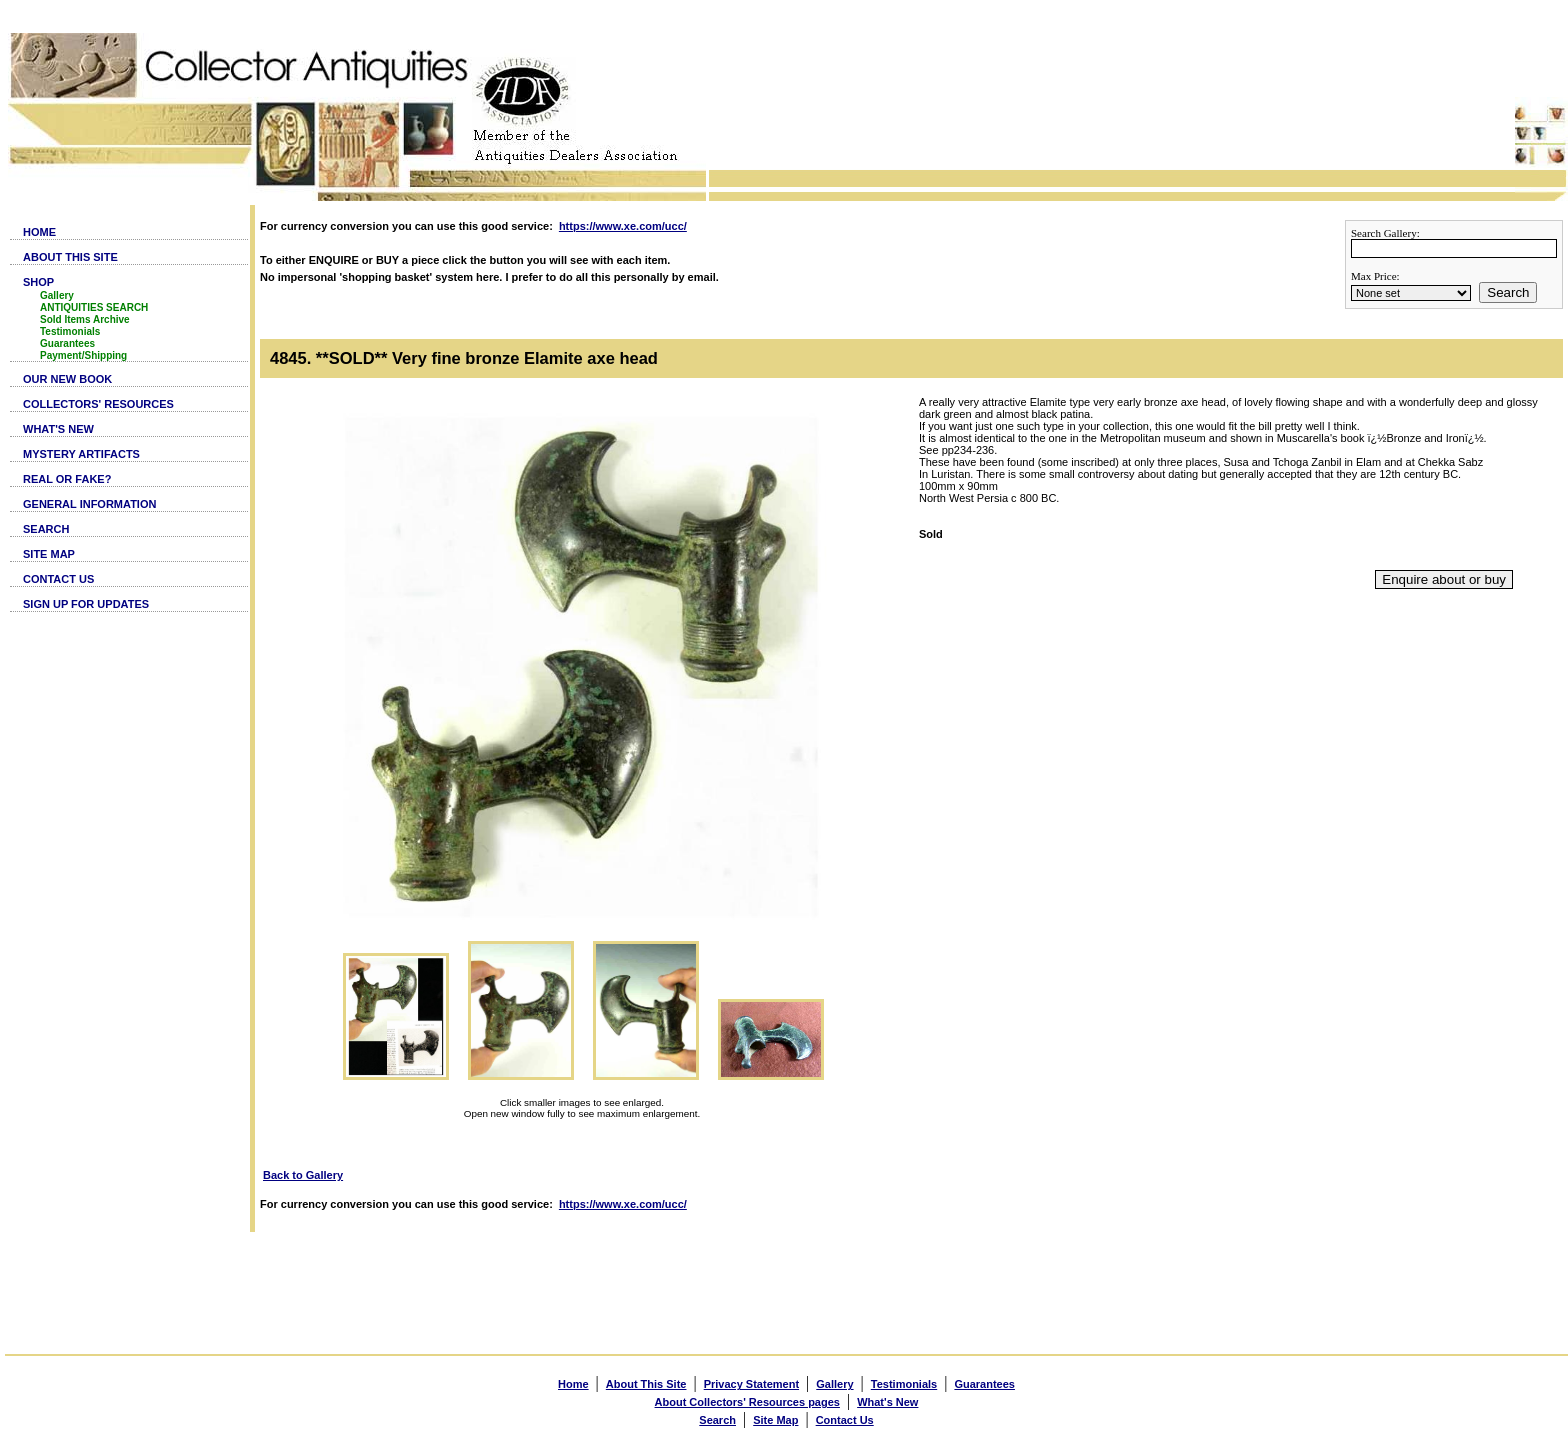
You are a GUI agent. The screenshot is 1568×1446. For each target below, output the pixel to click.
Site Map (775, 1420)
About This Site (646, 1384)
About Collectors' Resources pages (747, 1402)
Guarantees (67, 343)
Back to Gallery (303, 1175)
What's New (887, 1402)
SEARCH (46, 529)
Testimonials (70, 331)
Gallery (57, 295)
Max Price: (1375, 276)
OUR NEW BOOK (67, 379)
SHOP (38, 282)
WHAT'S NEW (58, 429)
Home (573, 1384)
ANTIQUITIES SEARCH (94, 307)
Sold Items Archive (85, 319)
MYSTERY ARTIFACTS (81, 454)
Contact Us (845, 1420)
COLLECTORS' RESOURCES (98, 404)
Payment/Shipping (83, 355)
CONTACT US (58, 579)
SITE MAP (49, 554)
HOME (39, 232)
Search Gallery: (1385, 233)
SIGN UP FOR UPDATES (86, 604)
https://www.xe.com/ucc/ (623, 226)
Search (1508, 292)
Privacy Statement (751, 1384)
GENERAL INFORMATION (89, 504)
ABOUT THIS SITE (70, 257)
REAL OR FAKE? (67, 479)
